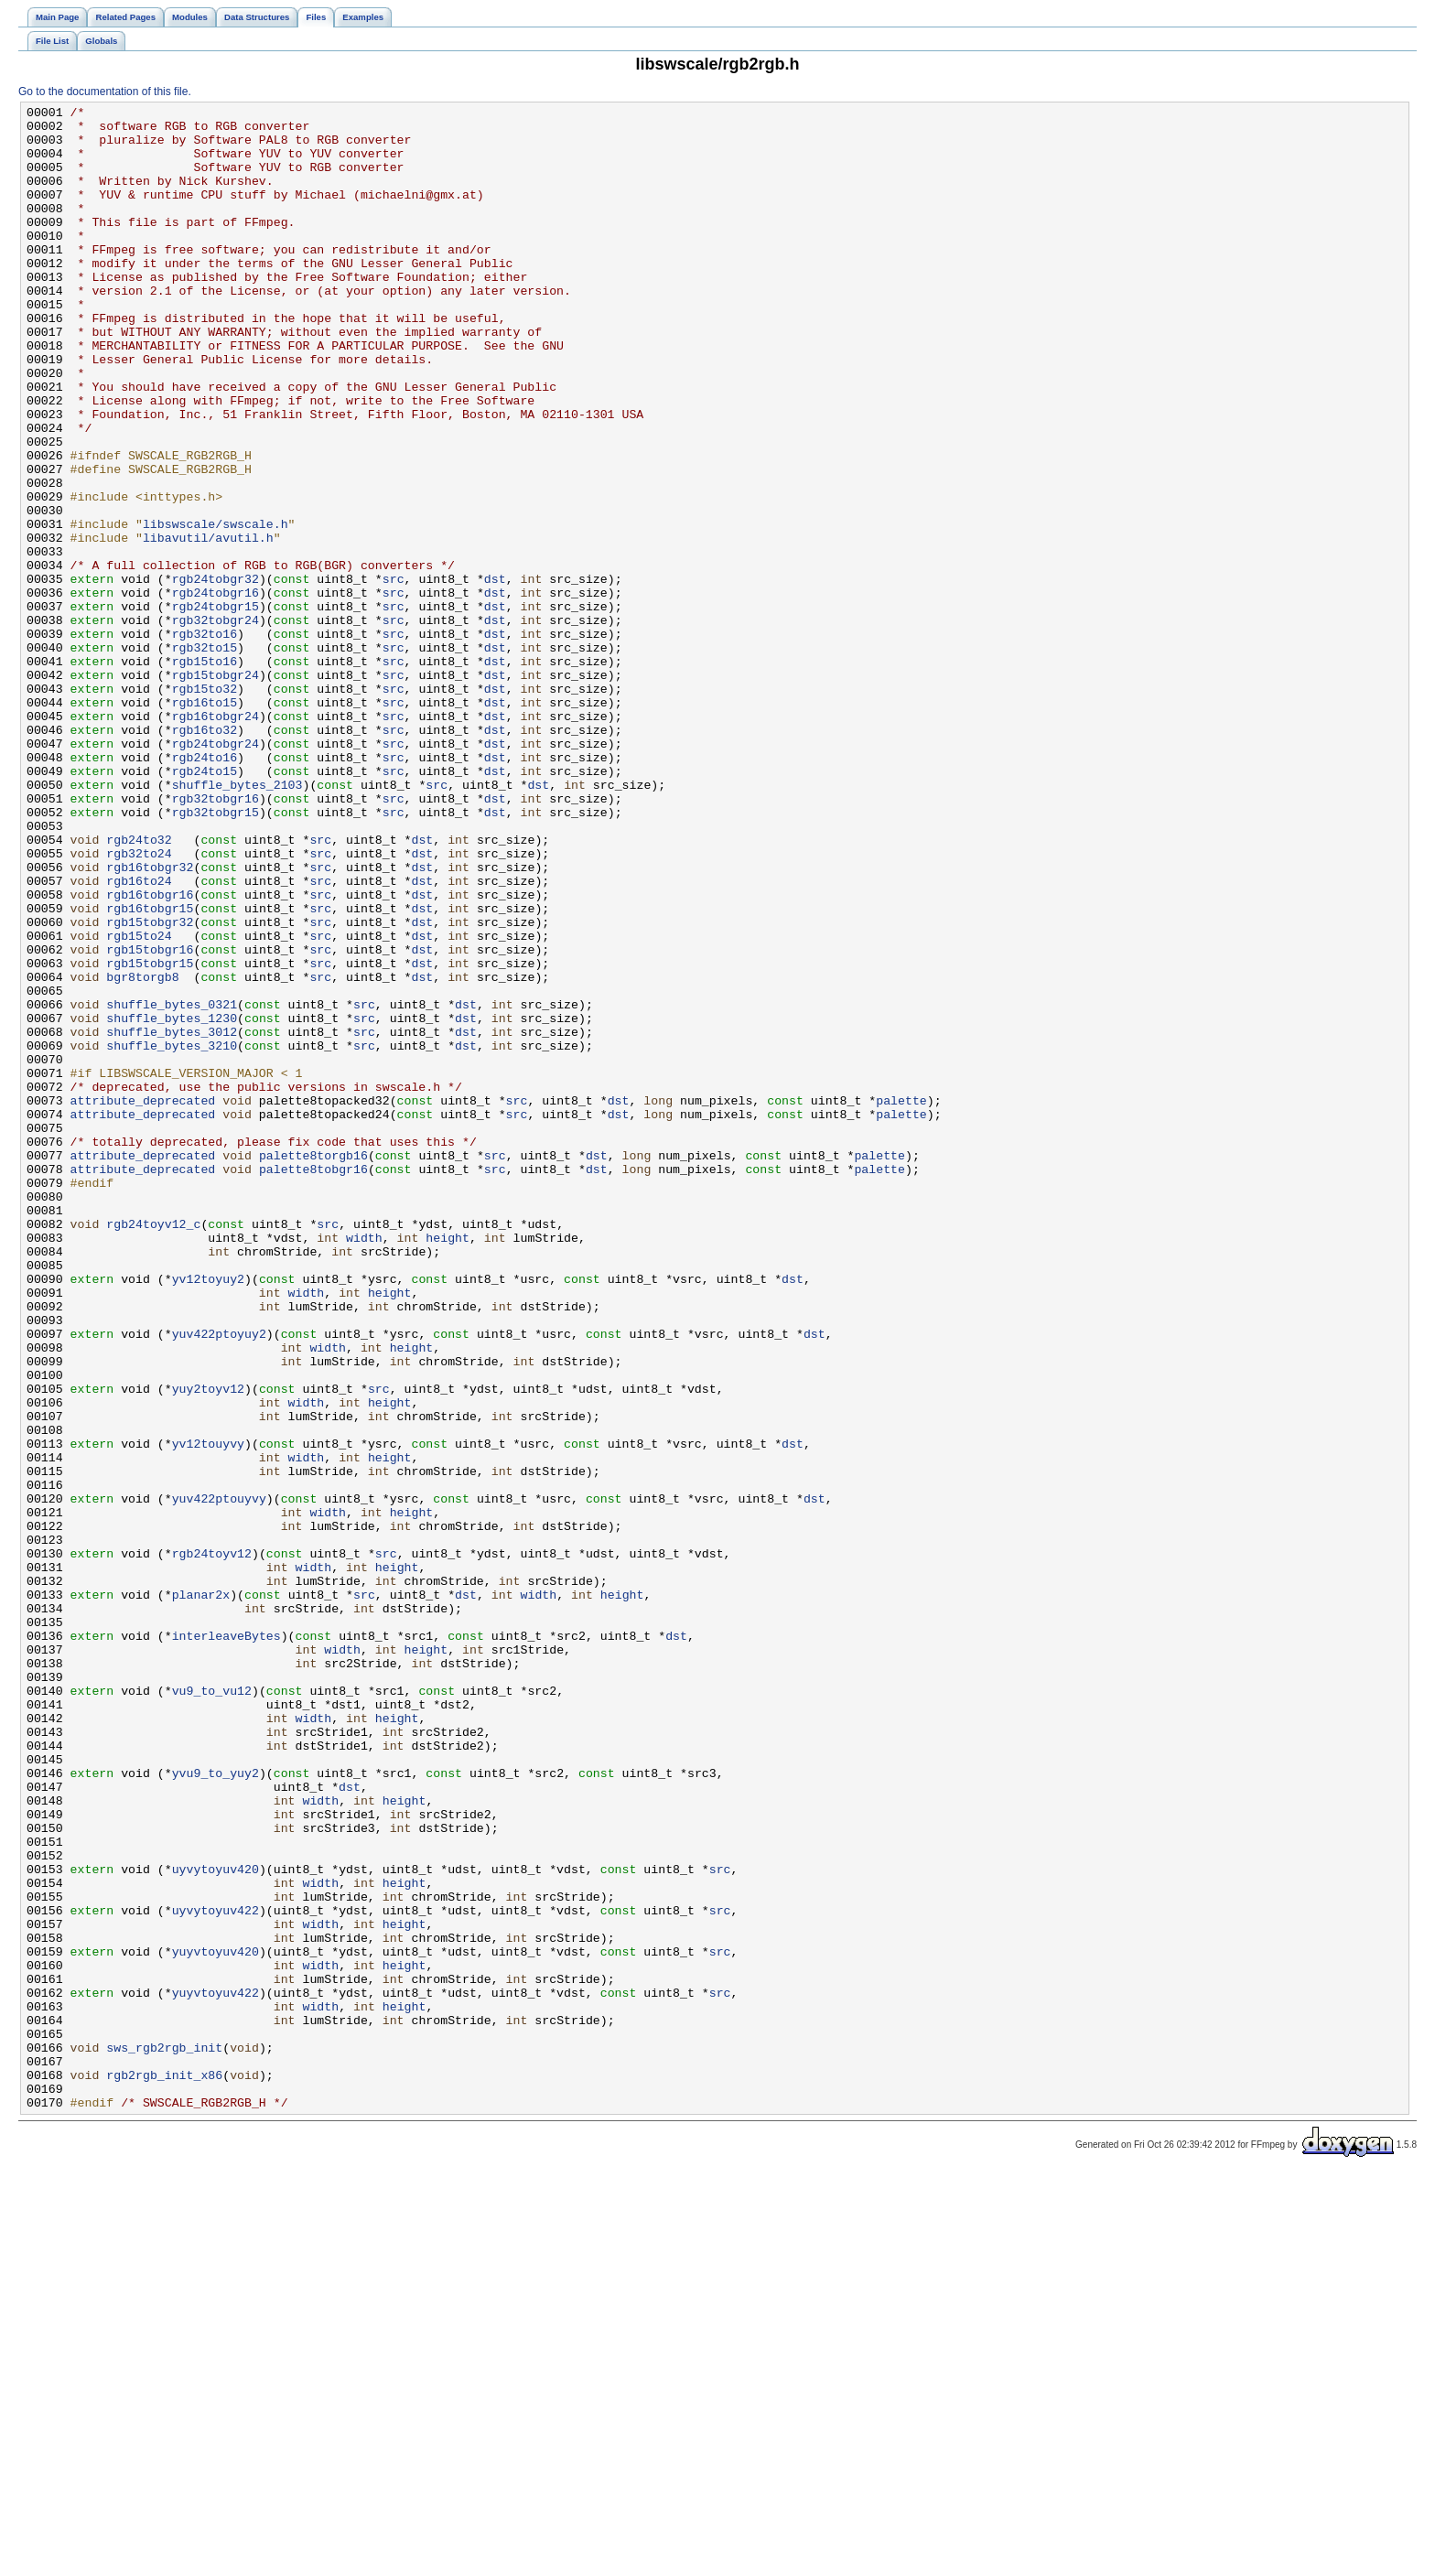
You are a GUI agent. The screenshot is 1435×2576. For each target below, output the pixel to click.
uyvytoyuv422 (215, 2272)
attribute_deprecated (143, 1300)
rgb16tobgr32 (149, 1020)
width (364, 1465)
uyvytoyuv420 (215, 2223)
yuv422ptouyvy (219, 1778)
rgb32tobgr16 (215, 938)
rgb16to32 (204, 855)
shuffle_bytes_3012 (171, 1218)
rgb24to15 (204, 905)
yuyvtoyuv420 (215, 2321)
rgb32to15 (204, 757)
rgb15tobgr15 (149, 1135)
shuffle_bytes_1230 (171, 1201)
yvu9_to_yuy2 (215, 2107)
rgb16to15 (204, 822)
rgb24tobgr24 (215, 872)
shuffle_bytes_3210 (171, 1234)
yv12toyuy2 (208, 1514)
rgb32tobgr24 (215, 724)
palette (901, 1300)
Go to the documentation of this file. (104, 91)
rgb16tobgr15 (149, 1070)
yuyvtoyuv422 (215, 2371)
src (394, 674)
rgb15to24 (138, 1102)
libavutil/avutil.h (208, 625)
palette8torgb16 (313, 1366)
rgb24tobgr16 (215, 691)
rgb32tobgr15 (215, 954)
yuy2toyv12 (208, 1646)
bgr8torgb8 (142, 1152)
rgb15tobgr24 (215, 789)
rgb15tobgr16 (149, 1119)
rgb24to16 (204, 888)
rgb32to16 (204, 740)
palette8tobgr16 (313, 1382)
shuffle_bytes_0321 (171, 1185)
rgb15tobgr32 (149, 1086)
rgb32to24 (138, 1004)
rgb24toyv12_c (153, 1448)
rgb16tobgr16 (149, 1053)
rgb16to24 (138, 1037)
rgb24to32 (138, 987)
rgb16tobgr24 (215, 839)
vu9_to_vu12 (212, 2008)
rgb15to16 (204, 773)
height (447, 1465)
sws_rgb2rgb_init (164, 2437)
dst (495, 674)
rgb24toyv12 (212, 1844)
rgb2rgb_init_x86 (164, 2470)
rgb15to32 (204, 806)
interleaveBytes (226, 1943)
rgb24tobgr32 (215, 674)
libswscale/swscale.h (215, 608)
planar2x (201, 1893)
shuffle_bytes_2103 (237, 921)
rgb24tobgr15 (215, 707)
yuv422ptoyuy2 (219, 1580)
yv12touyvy (208, 1712)
